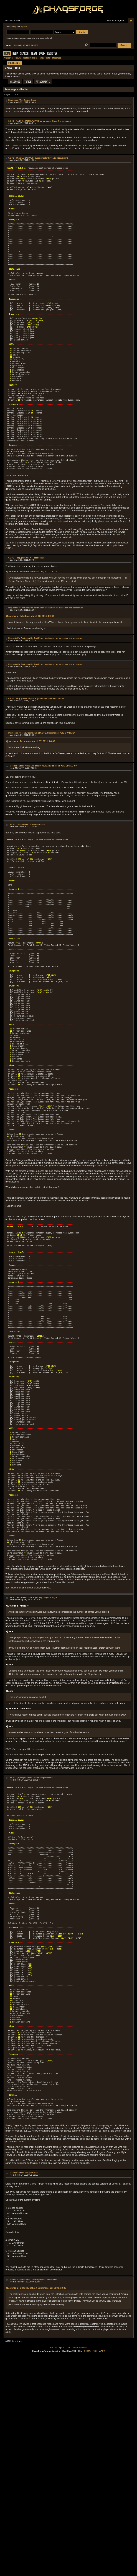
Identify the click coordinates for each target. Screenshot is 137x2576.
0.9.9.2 (11, 121)
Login (42, 53)
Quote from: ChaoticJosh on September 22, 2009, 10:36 (36, 2506)
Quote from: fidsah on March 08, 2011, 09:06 (30, 667)
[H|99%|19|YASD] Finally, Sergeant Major (35, 1940)
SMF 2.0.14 (55, 2566)
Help (15, 53)
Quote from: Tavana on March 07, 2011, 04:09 (30, 792)
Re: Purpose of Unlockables (44, 2498)
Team (34, 53)
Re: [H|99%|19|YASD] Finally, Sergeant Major (37, 1760)
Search (24, 53)
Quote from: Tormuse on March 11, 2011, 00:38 (31, 623)
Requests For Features (18, 659)
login (15, 27)
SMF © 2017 (66, 2566)
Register (52, 53)
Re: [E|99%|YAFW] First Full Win (30, 609)
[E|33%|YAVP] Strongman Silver (31, 876)
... (20, 94)
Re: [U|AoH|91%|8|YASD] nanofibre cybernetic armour (40, 750)
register (24, 27)
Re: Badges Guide (28, 100)
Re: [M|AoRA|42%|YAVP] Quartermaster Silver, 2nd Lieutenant (43, 121)
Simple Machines (80, 2566)
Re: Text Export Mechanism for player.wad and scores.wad (57, 659)
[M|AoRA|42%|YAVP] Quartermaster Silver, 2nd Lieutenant (42, 158)
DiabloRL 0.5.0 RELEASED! (26, 45)
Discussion (13, 100)
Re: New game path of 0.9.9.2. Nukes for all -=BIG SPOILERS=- (48, 784)
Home (7, 53)
